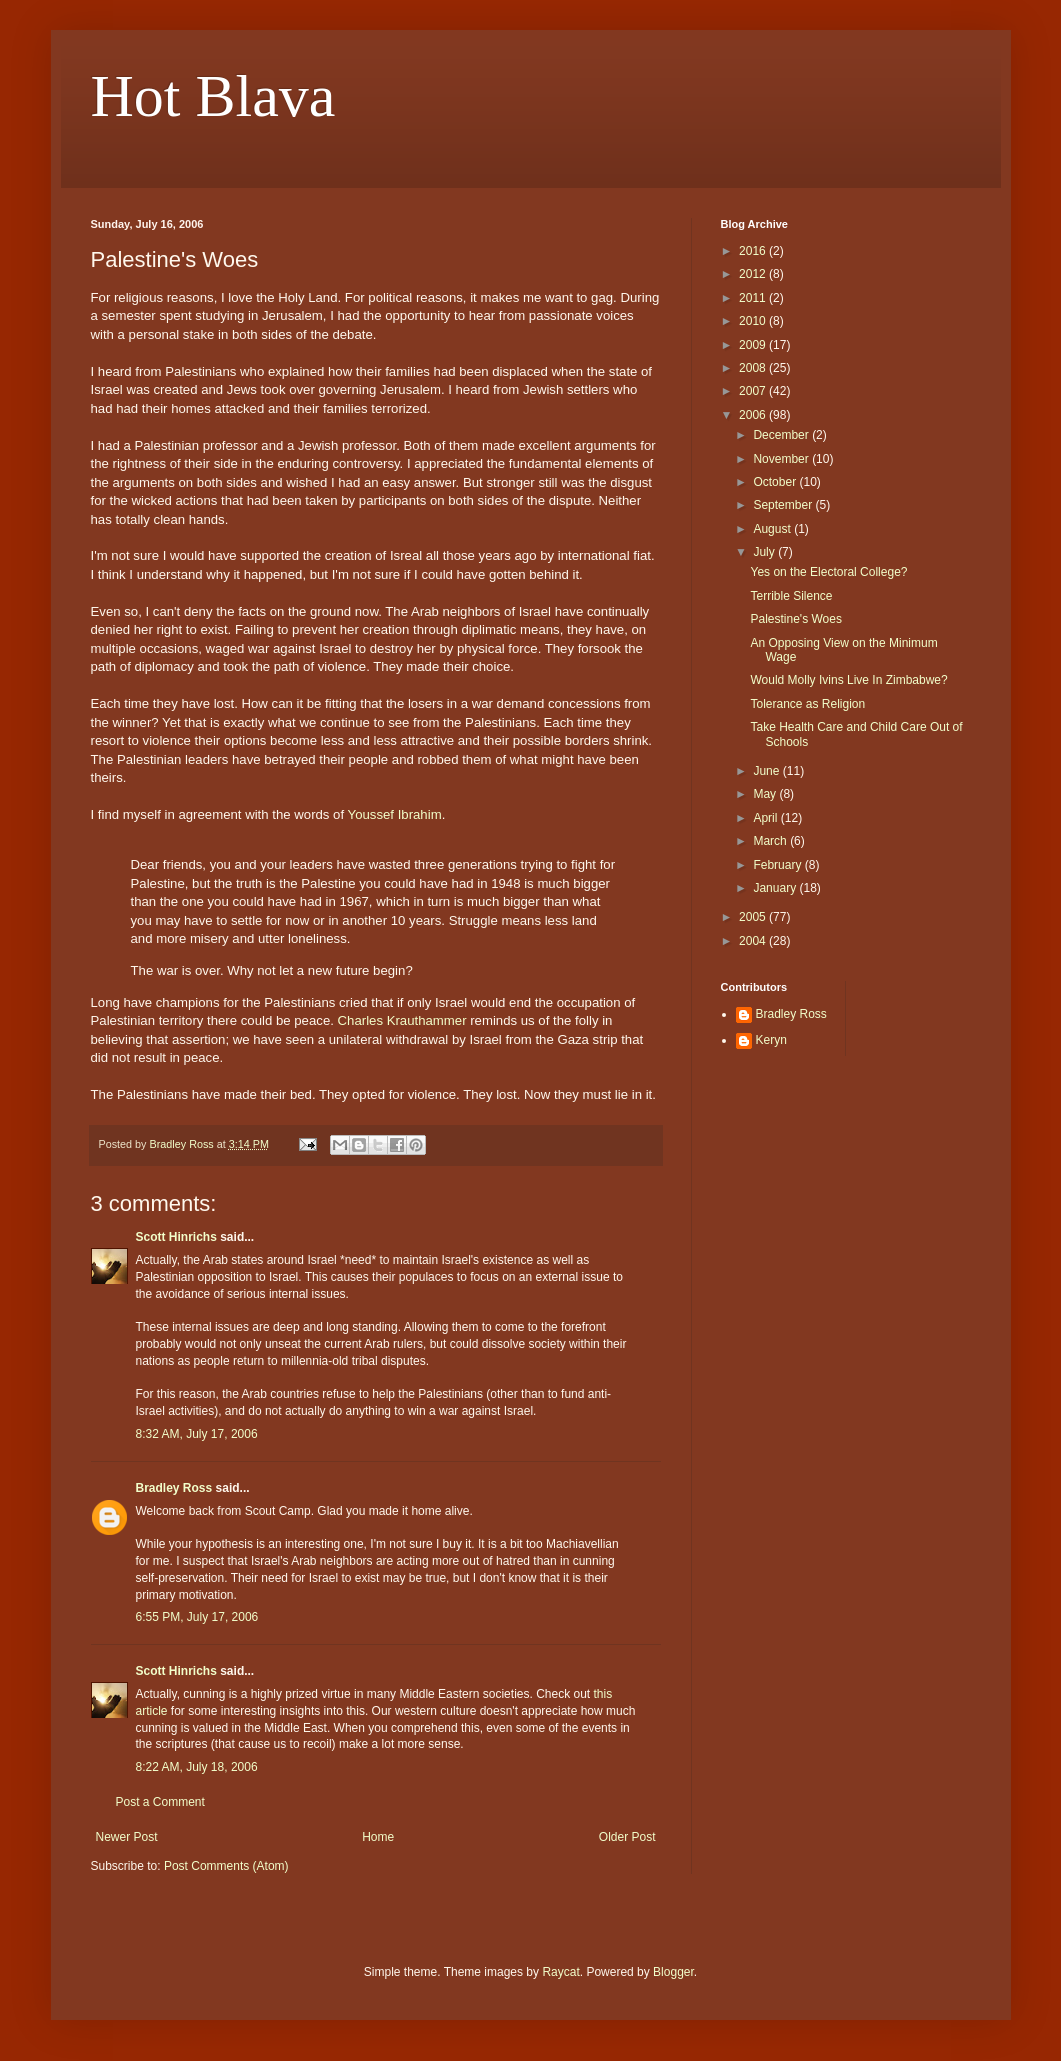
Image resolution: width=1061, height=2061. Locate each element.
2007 (754, 391)
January (776, 888)
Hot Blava (213, 96)
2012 (754, 274)
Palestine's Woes (795, 619)
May (766, 794)
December (782, 435)
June (767, 771)
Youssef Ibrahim (395, 814)
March (771, 841)
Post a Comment (160, 1802)
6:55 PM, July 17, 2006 (197, 1617)
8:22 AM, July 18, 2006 (197, 1767)
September (784, 505)
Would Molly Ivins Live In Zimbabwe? (848, 680)
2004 (754, 941)
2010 (754, 321)
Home (378, 1837)
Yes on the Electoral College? (828, 572)
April (766, 818)
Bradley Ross (174, 1488)
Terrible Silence (791, 596)
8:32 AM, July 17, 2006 (197, 1434)
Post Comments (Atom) (226, 1866)
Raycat (560, 1972)
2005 (754, 917)
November (782, 459)
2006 (754, 415)
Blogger (673, 1972)
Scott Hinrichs (176, 1237)
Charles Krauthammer (402, 1020)
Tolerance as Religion (807, 704)
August (773, 529)
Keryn (771, 1040)
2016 (754, 251)
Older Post (627, 1837)
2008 (754, 368)
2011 (754, 298)
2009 (754, 345)
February (778, 865)
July (765, 552)
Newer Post (127, 1837)
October (776, 482)
